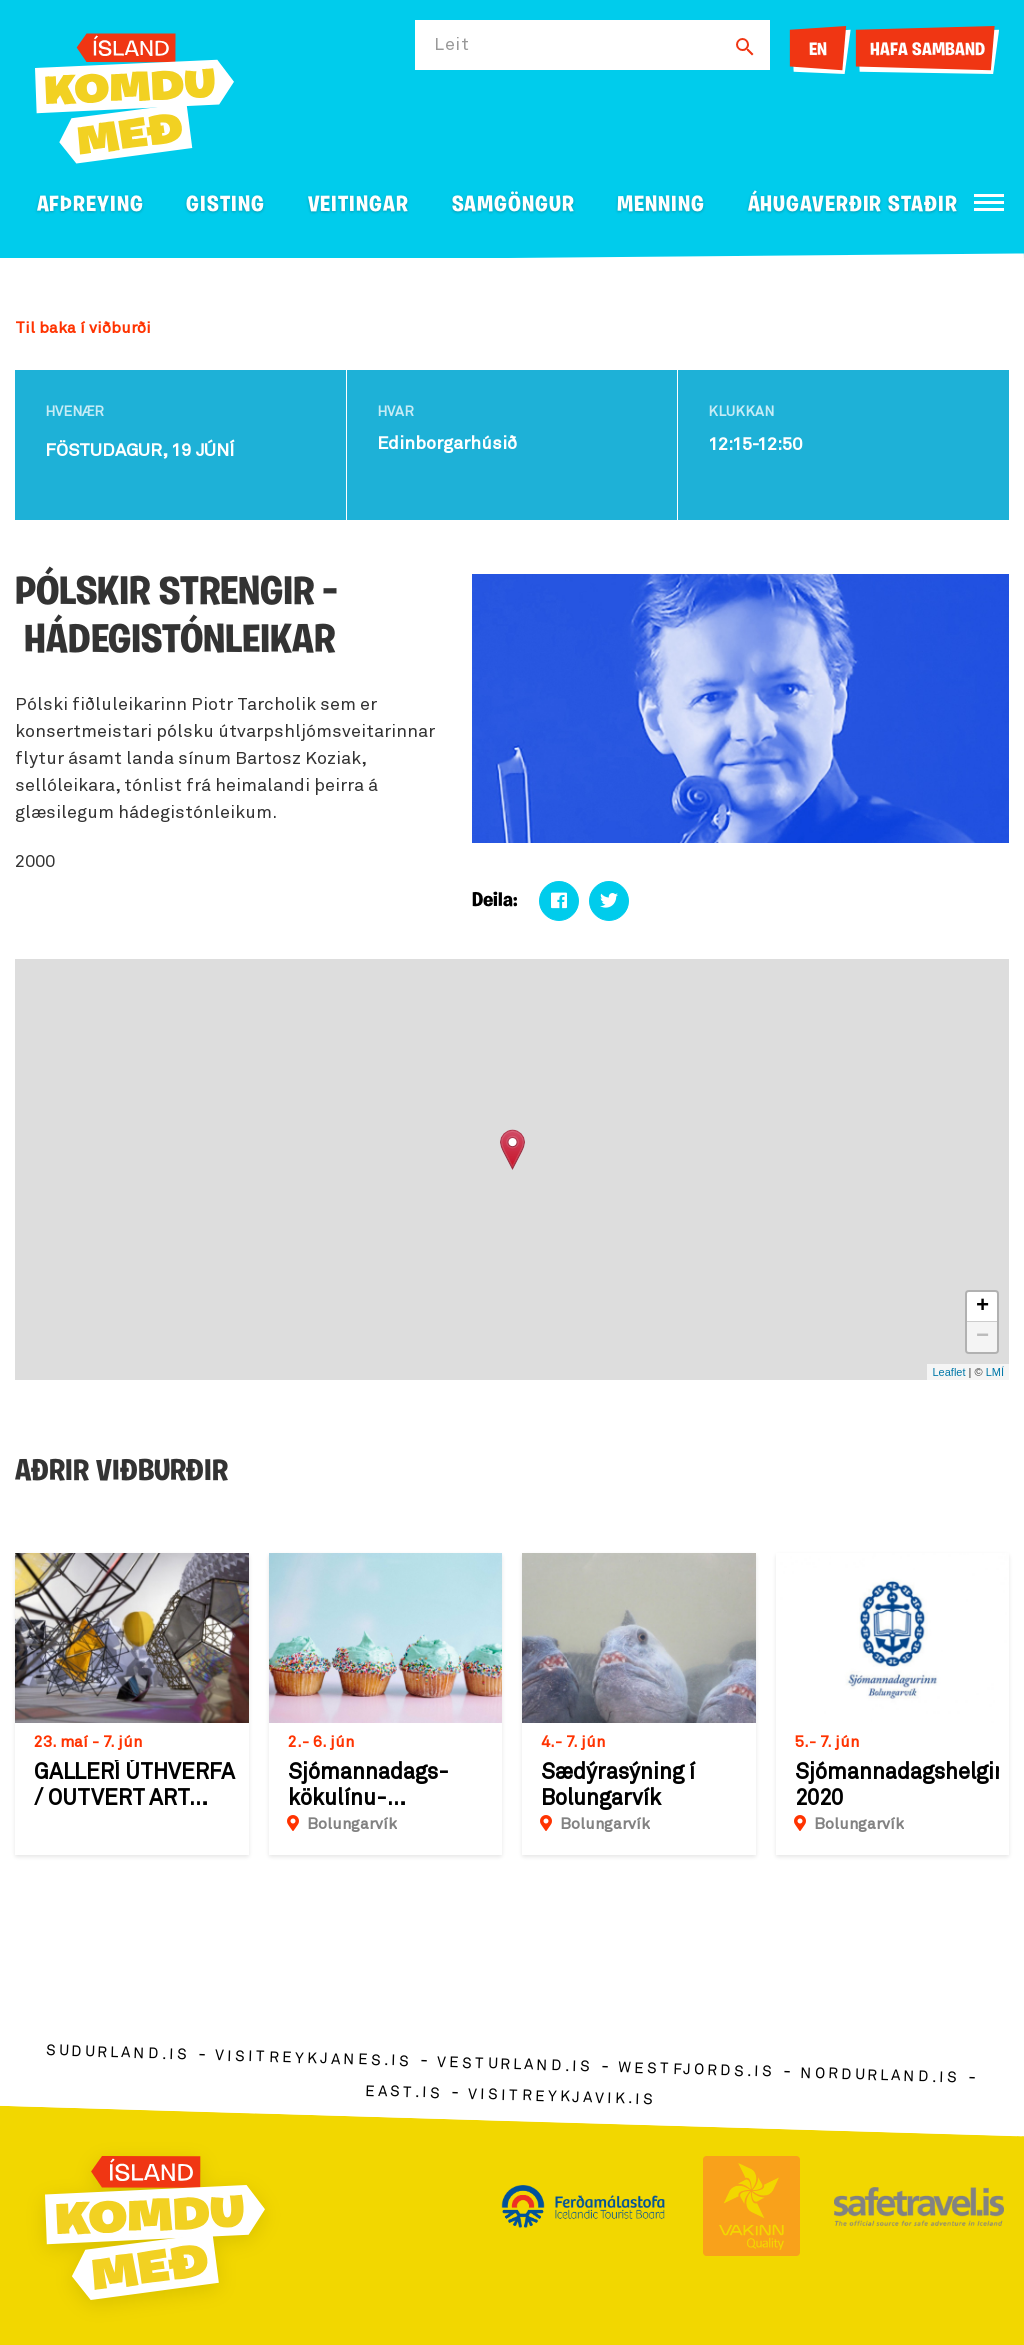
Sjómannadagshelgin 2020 (897, 1786)
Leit (452, 45)
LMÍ (995, 1372)
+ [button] (982, 1307)
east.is (404, 2092)
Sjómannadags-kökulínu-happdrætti (368, 1787)
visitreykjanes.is (313, 2059)
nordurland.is (880, 2076)
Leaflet (948, 1372)
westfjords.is (696, 2071)
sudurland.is (118, 2053)
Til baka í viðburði (83, 328)
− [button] (982, 1337)
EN (818, 50)
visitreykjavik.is (561, 2097)
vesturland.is (515, 2065)
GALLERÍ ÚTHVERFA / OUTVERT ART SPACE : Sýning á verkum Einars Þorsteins (134, 1787)
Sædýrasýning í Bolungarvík (618, 1786)
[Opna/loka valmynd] (989, 202)
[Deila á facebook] (559, 901)
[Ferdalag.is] (134, 94)
